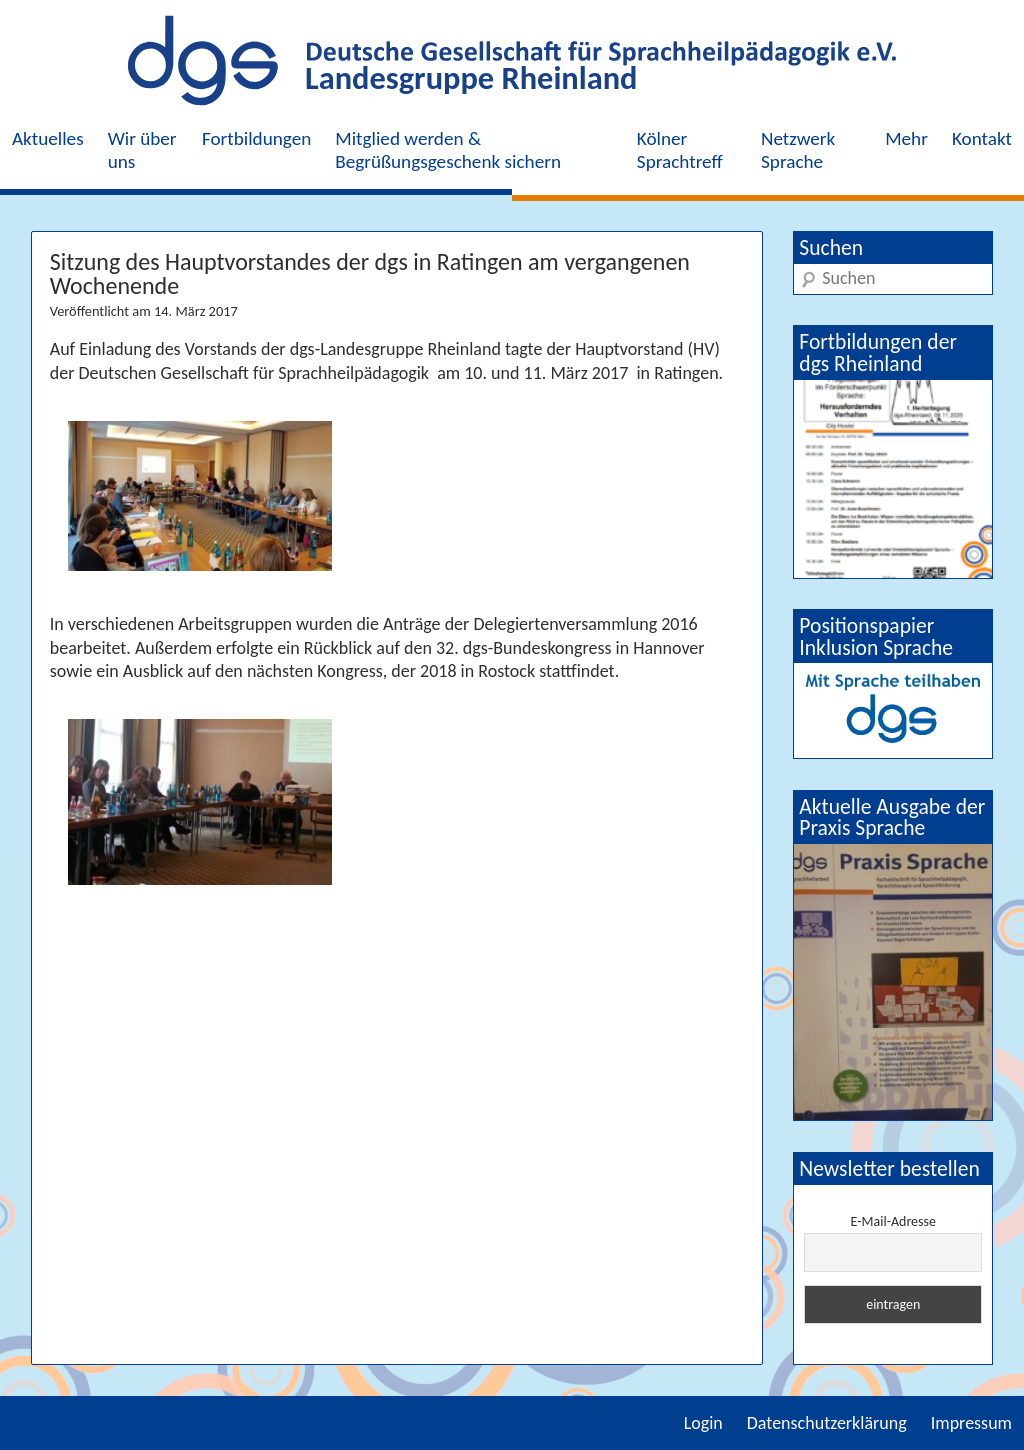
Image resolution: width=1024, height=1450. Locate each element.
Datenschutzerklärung (827, 1423)
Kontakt (982, 138)
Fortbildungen (256, 138)
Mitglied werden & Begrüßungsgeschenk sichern (448, 150)
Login (703, 1423)
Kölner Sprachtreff (680, 150)
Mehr (906, 138)
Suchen (831, 247)
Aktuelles (48, 138)
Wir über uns (142, 150)
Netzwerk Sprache (798, 150)
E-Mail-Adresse (893, 1221)
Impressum (971, 1423)
